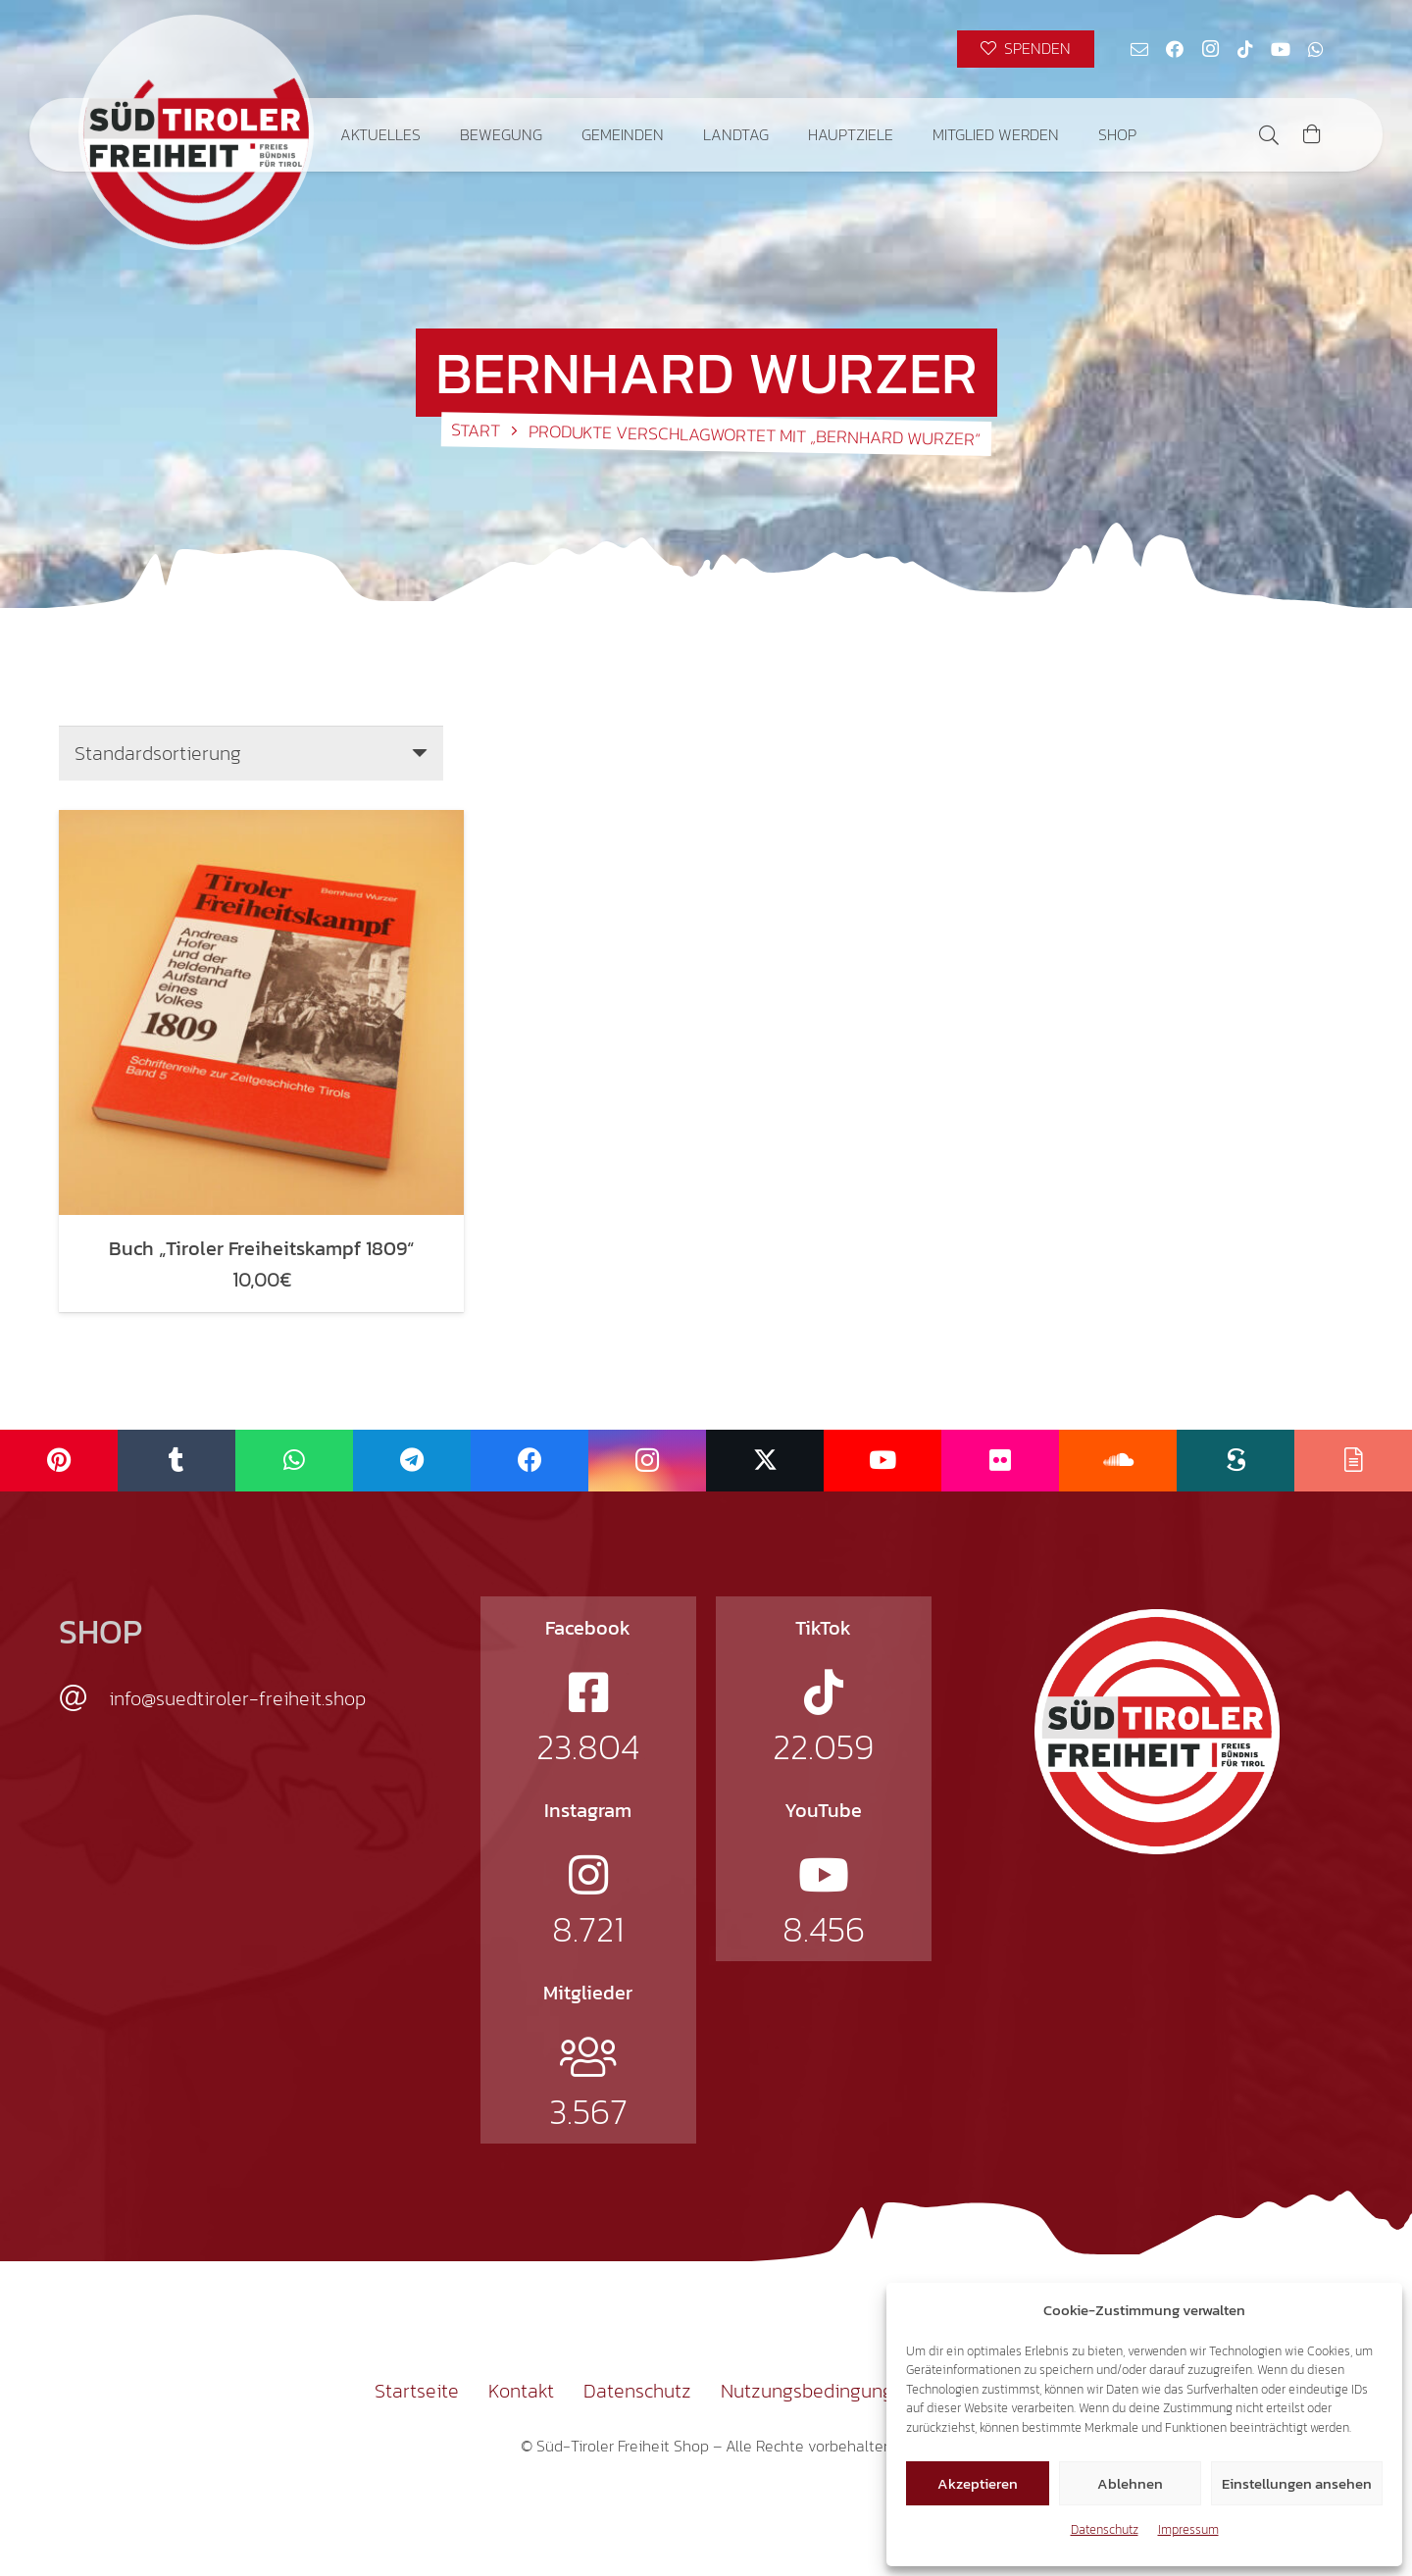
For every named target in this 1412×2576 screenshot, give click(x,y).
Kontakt (521, 2390)
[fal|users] (588, 2057)
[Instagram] (1210, 49)
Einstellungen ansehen (1297, 2483)
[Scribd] (1235, 1460)
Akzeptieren (977, 2483)
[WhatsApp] (1316, 49)
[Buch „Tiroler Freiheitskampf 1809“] (261, 1012)
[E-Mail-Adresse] (1139, 49)
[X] (765, 1460)
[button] (1268, 135)
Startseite (417, 2390)
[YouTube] (1280, 49)
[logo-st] (1157, 1731)
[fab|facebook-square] (588, 1692)
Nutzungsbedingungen (818, 2390)
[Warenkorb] (1312, 135)
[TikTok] (1245, 49)
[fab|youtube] (823, 1874)
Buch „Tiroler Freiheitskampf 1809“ (261, 1248)
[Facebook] (1174, 49)
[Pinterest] (59, 1460)
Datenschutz (1104, 2529)
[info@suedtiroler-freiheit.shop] (84, 1698)
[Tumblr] (176, 1460)
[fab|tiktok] (823, 1692)
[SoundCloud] (1118, 1460)
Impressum (1188, 2529)
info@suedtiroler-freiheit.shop (237, 1698)
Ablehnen (1130, 2483)
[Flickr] (1000, 1460)
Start (475, 429)
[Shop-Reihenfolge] (251, 753)
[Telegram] (412, 1460)
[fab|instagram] (588, 1874)
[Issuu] (1353, 1460)
